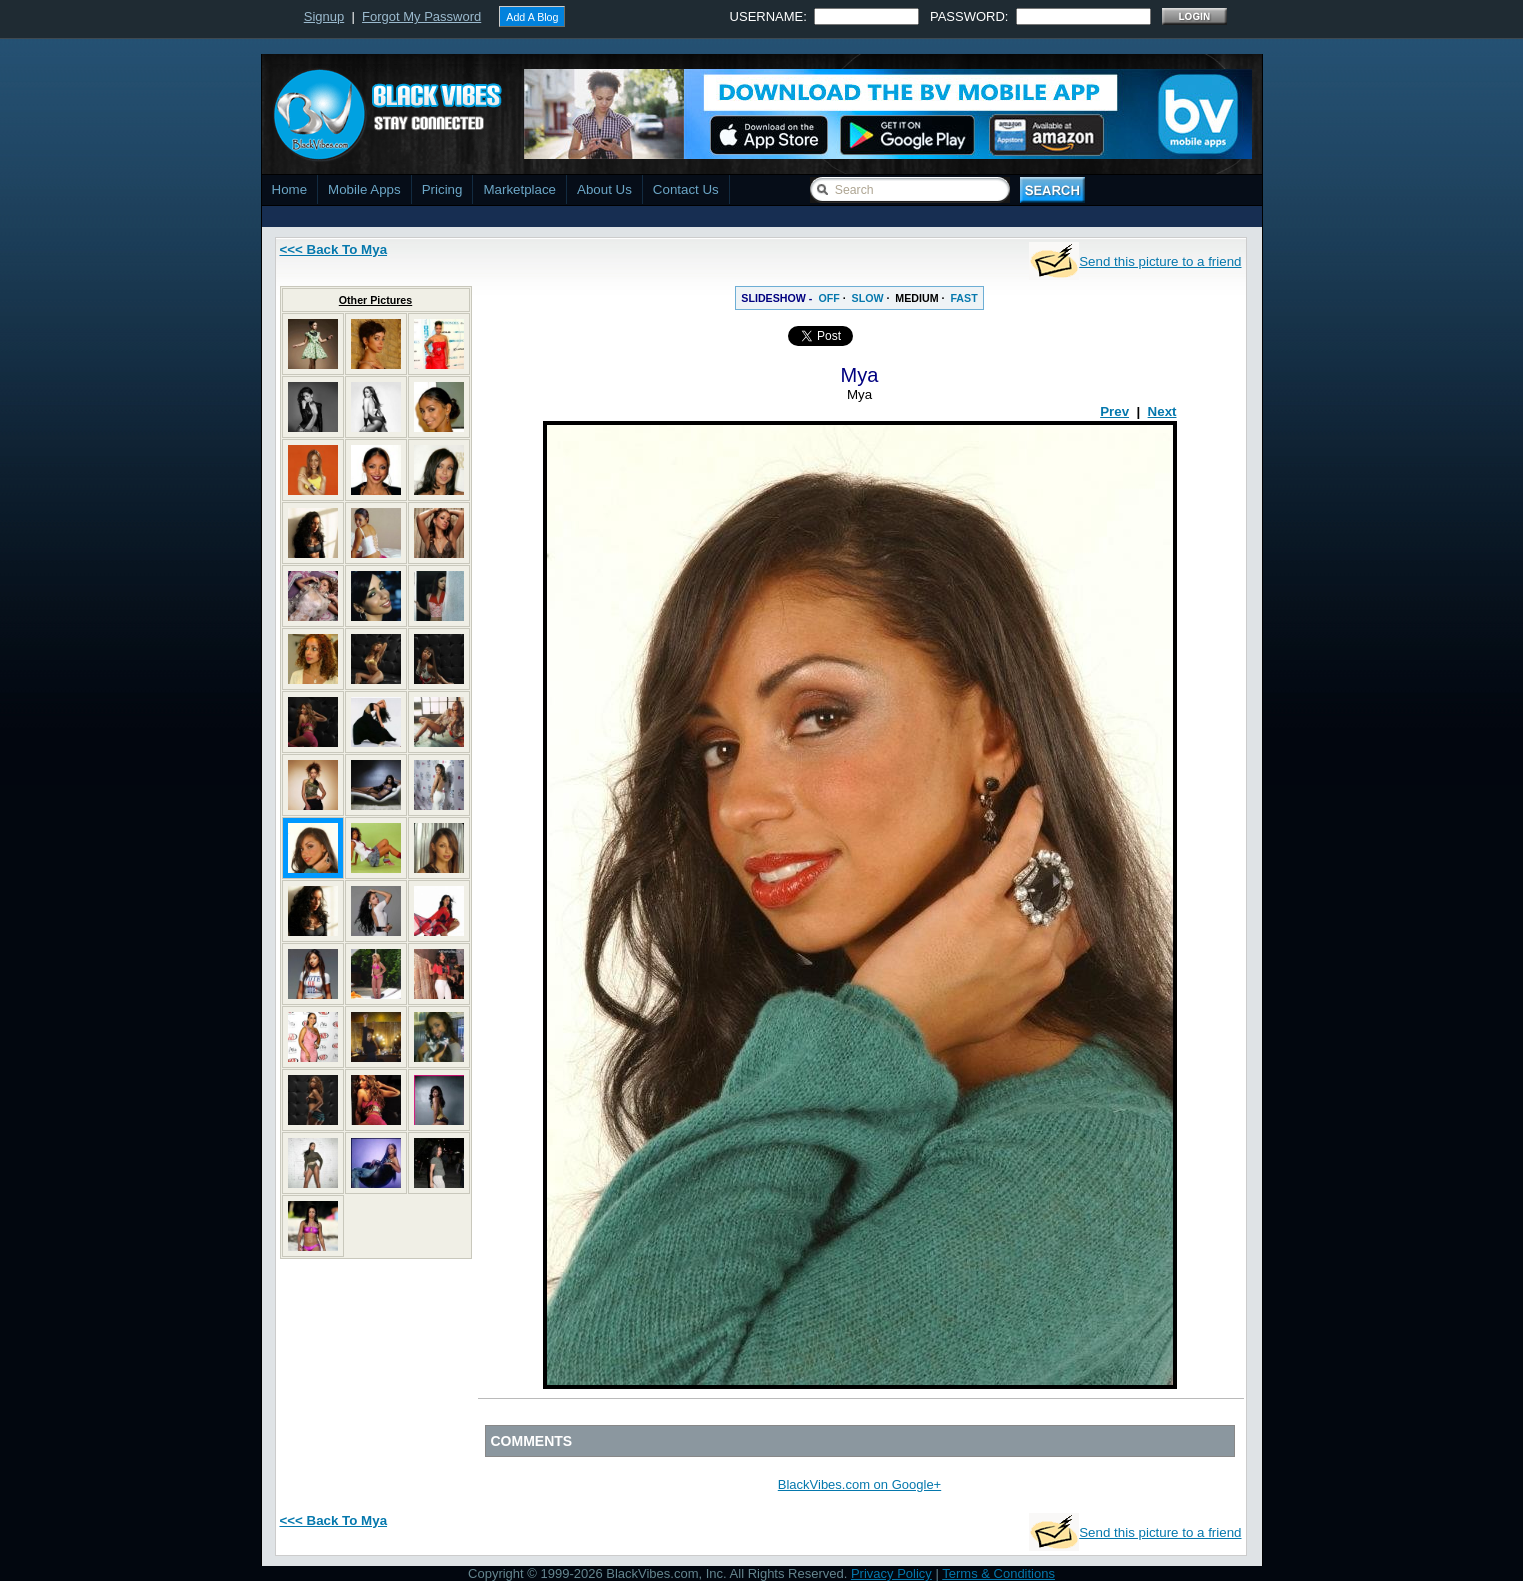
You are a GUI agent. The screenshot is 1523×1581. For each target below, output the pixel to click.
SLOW (868, 298)
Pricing (442, 189)
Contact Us (686, 189)
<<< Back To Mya (334, 249)
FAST (963, 298)
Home (290, 189)
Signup (324, 16)
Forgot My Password (421, 16)
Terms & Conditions (998, 1573)
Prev (1114, 411)
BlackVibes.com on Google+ (859, 1484)
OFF (828, 298)
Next (1162, 411)
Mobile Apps (364, 189)
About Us (604, 189)
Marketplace (519, 189)
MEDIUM (916, 298)
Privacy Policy (891, 1573)
